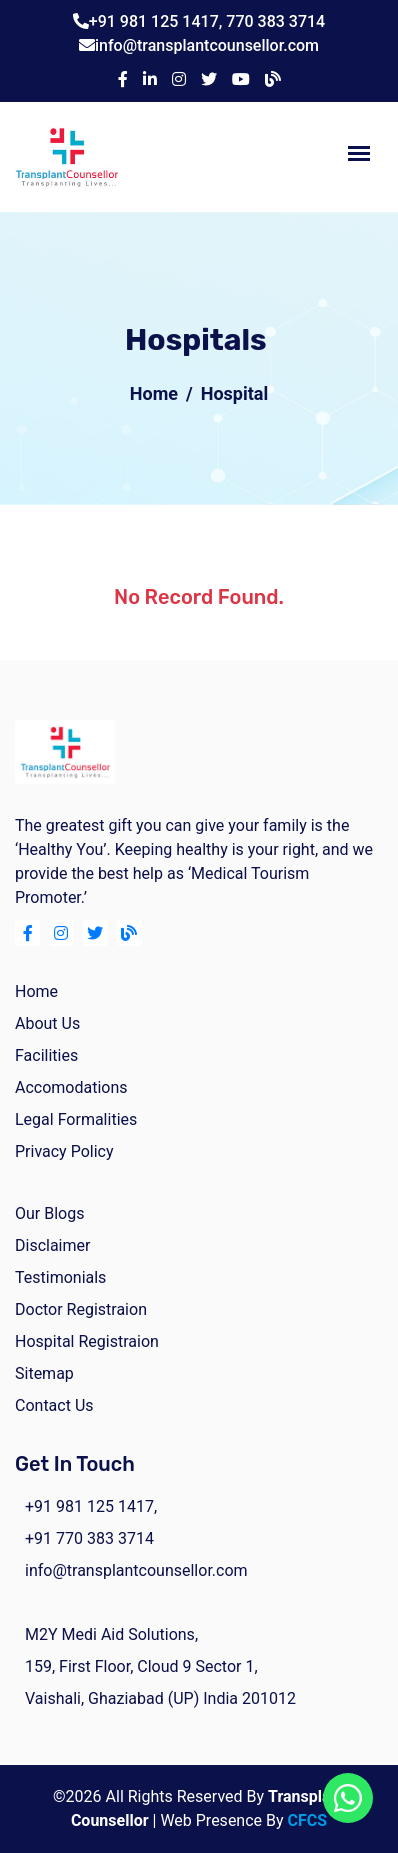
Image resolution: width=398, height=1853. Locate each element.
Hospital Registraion (87, 1341)
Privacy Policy (64, 1151)
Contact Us (54, 1405)
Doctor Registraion (81, 1309)
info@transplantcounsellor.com (207, 45)
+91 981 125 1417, (158, 21)
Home (154, 393)
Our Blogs (49, 1213)
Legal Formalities (76, 1119)
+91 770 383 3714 (89, 1538)
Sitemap (44, 1373)
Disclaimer (52, 1245)
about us (47, 1023)
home (36, 991)
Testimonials (60, 1277)
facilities (46, 1055)
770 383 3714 (275, 21)
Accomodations (71, 1087)
